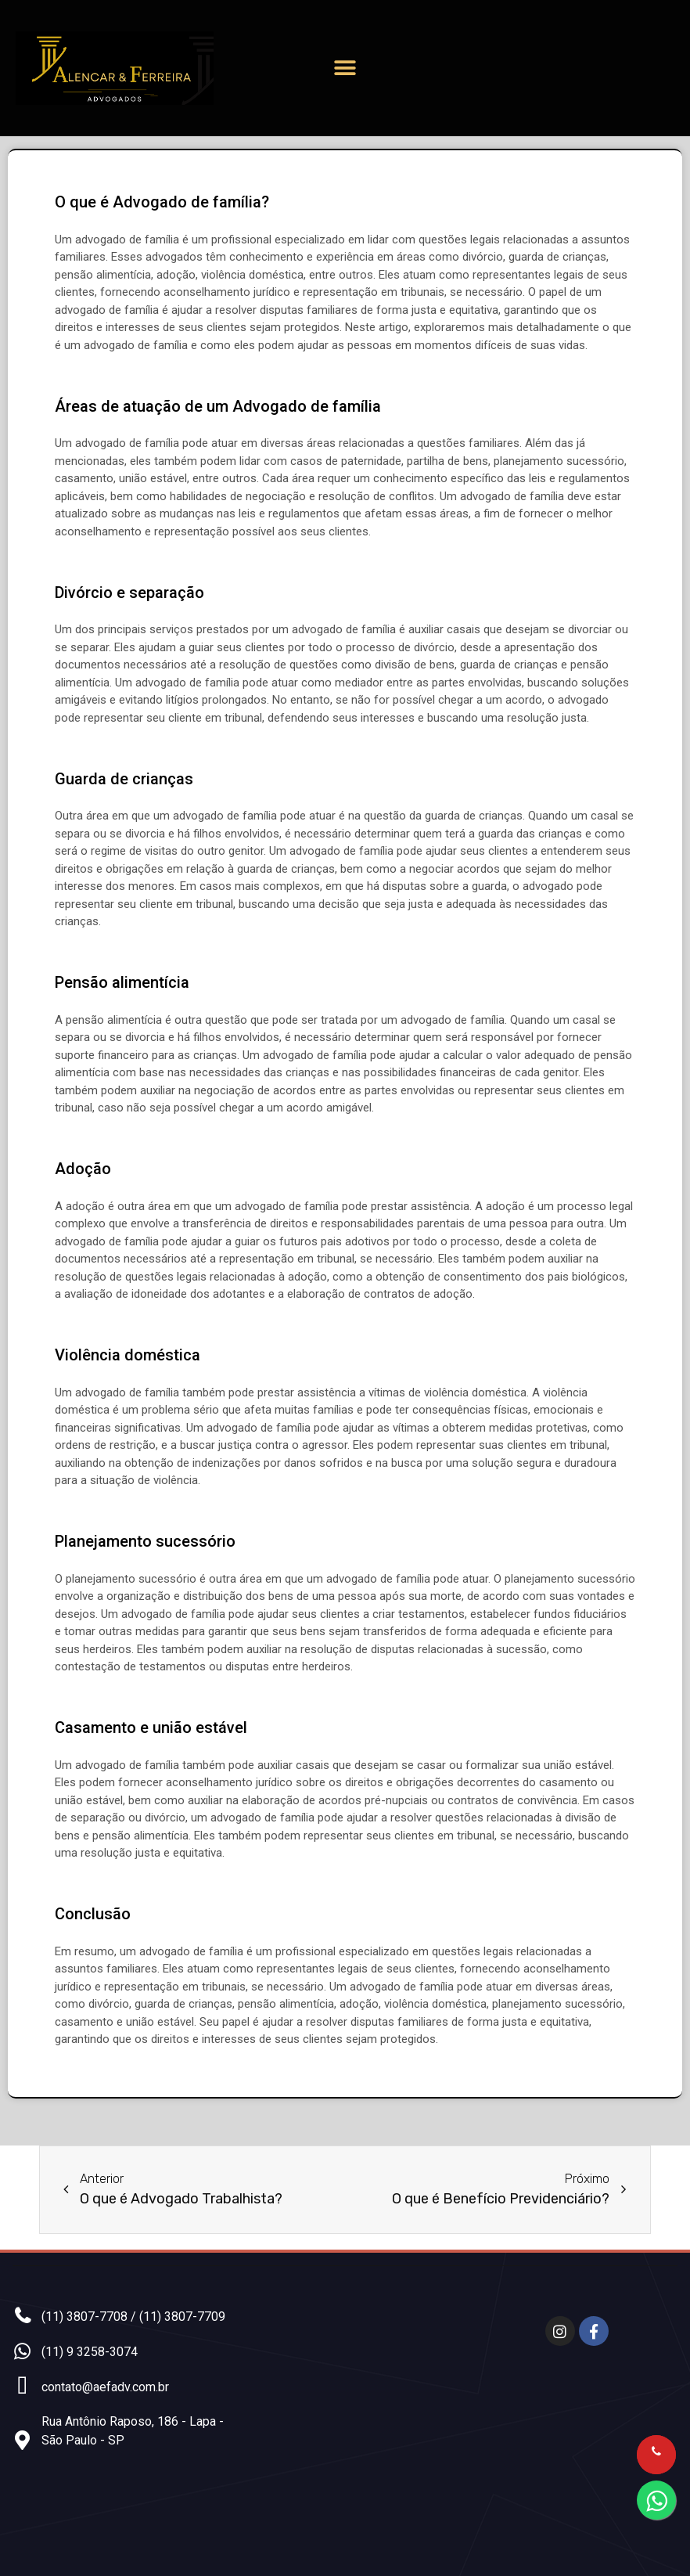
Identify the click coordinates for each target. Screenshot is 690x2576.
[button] (344, 67)
